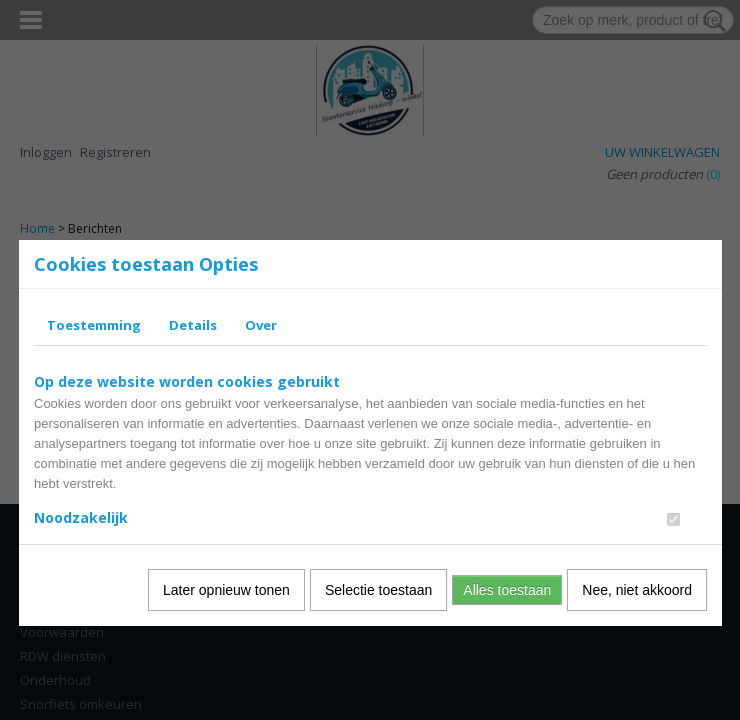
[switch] (673, 519)
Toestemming (94, 325)
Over (261, 325)
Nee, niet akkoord (637, 590)
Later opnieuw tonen (226, 590)
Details (193, 325)
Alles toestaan (507, 590)
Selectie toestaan (378, 590)
